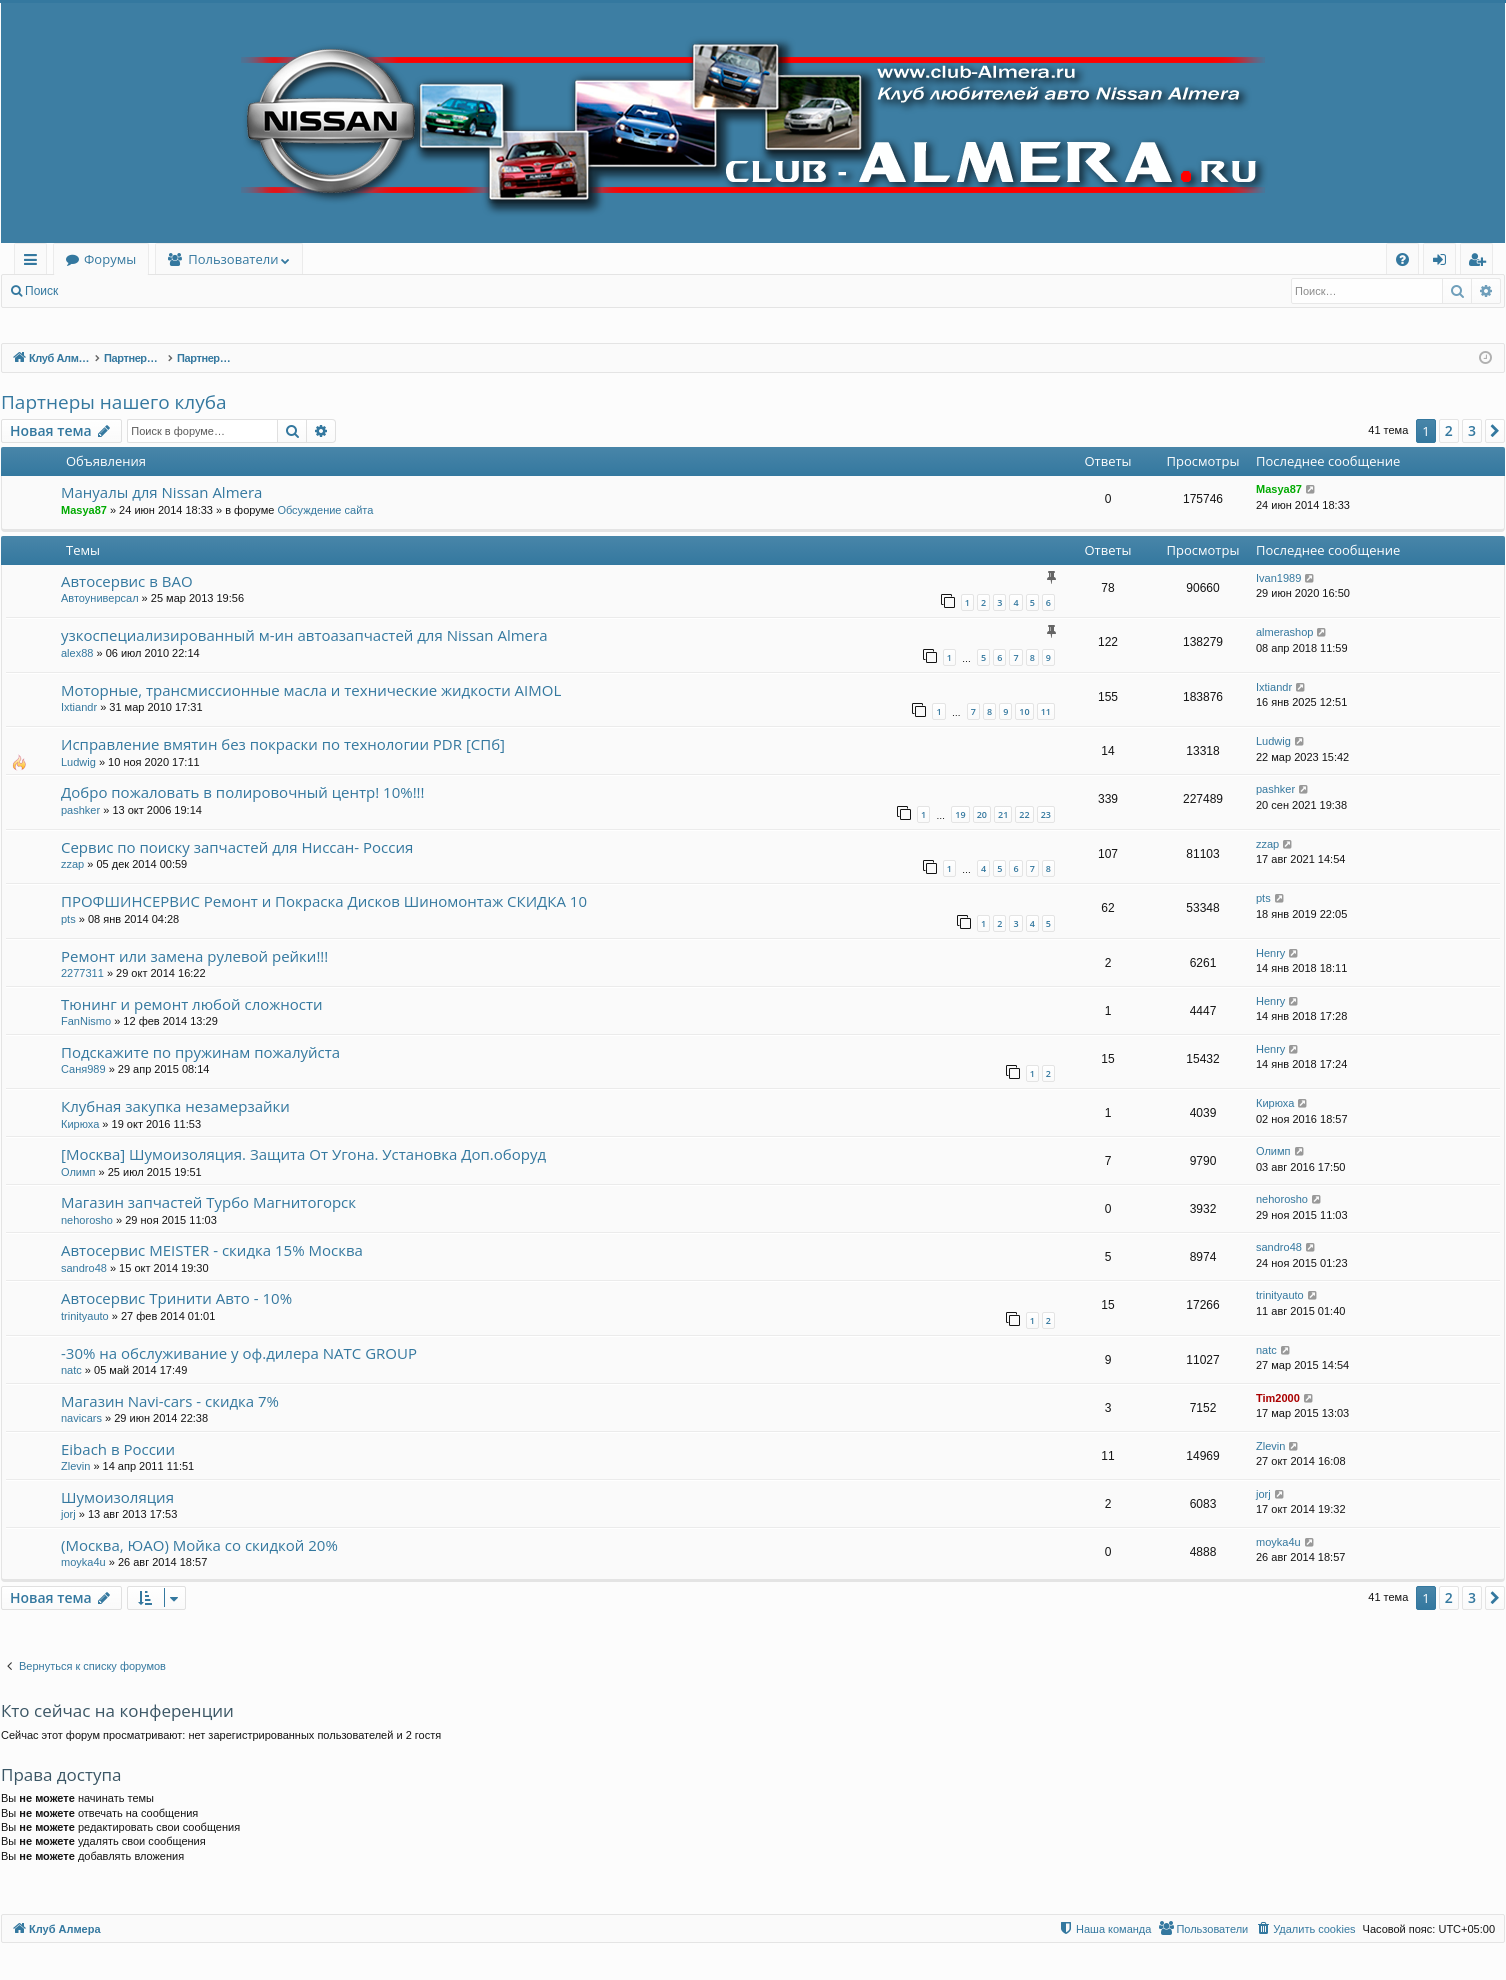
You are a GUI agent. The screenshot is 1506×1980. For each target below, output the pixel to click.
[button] (1495, 431)
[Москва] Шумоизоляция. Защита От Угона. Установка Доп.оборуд (303, 1154)
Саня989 (83, 1069)
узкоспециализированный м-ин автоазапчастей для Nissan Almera (304, 635)
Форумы (110, 259)
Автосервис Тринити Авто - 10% (176, 1298)
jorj (68, 1514)
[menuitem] (1402, 259)
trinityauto (85, 1316)
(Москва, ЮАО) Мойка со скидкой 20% (199, 1545)
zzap (72, 864)
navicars (81, 1418)
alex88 (77, 653)
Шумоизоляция (117, 1497)
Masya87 (84, 510)
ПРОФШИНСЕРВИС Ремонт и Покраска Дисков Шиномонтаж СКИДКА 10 (324, 901)
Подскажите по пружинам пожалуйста (200, 1052)
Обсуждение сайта (325, 510)
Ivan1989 (1278, 578)
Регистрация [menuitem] (1481, 262)
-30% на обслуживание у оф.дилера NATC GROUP (239, 1353)
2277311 (82, 973)
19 (960, 814)
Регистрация (179, 291)
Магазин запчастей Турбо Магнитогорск (208, 1202)
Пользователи (233, 259)
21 (1003, 814)
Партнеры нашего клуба (114, 402)
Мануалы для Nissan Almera (161, 492)
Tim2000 (1278, 1398)
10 (1024, 711)
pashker (80, 810)
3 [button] (1472, 430)
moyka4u (83, 1562)
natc (71, 1370)
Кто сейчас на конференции (117, 1710)
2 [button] (1449, 430)
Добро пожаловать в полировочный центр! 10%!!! (243, 792)
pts (68, 919)
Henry (1270, 953)
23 (1046, 814)
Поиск (41, 291)
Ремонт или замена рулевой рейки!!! (194, 956)
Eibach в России (118, 1449)
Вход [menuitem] (1443, 262)
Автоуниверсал (100, 598)
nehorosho (87, 1220)
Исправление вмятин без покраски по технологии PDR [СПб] (283, 744)
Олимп (78, 1172)
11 (1046, 711)
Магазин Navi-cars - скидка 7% (170, 1401)
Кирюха (80, 1124)
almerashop (1284, 632)
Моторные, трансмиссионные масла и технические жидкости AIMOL (311, 690)
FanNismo (86, 1021)
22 (1024, 814)
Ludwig (78, 762)
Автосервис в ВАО (127, 581)
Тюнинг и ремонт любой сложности (192, 1004)
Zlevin (75, 1466)
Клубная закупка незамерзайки (175, 1106)
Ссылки (34, 262)
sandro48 (84, 1268)
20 (982, 814)
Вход (101, 291)
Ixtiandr (79, 707)
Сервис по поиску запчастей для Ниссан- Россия (237, 847)
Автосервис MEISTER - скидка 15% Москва (212, 1250)
